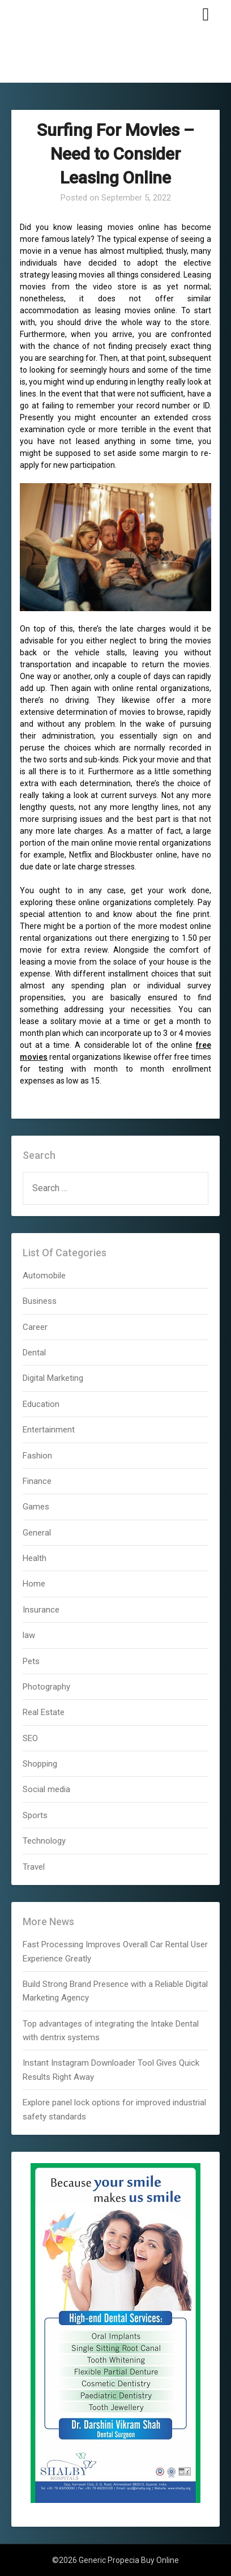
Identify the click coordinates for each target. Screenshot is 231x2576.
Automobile (44, 1275)
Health (34, 1558)
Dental (34, 1352)
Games (36, 1507)
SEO (30, 1738)
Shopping (40, 1764)
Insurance (41, 1610)
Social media (46, 1789)
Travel (34, 1867)
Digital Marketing (53, 1378)
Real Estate (44, 1712)
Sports (35, 1815)
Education (41, 1404)
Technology (44, 1841)
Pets (31, 1661)
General (37, 1533)
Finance (37, 1481)
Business (40, 1301)
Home (34, 1584)
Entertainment (49, 1430)
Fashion (37, 1456)
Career (35, 1327)
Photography (46, 1687)
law (29, 1635)
